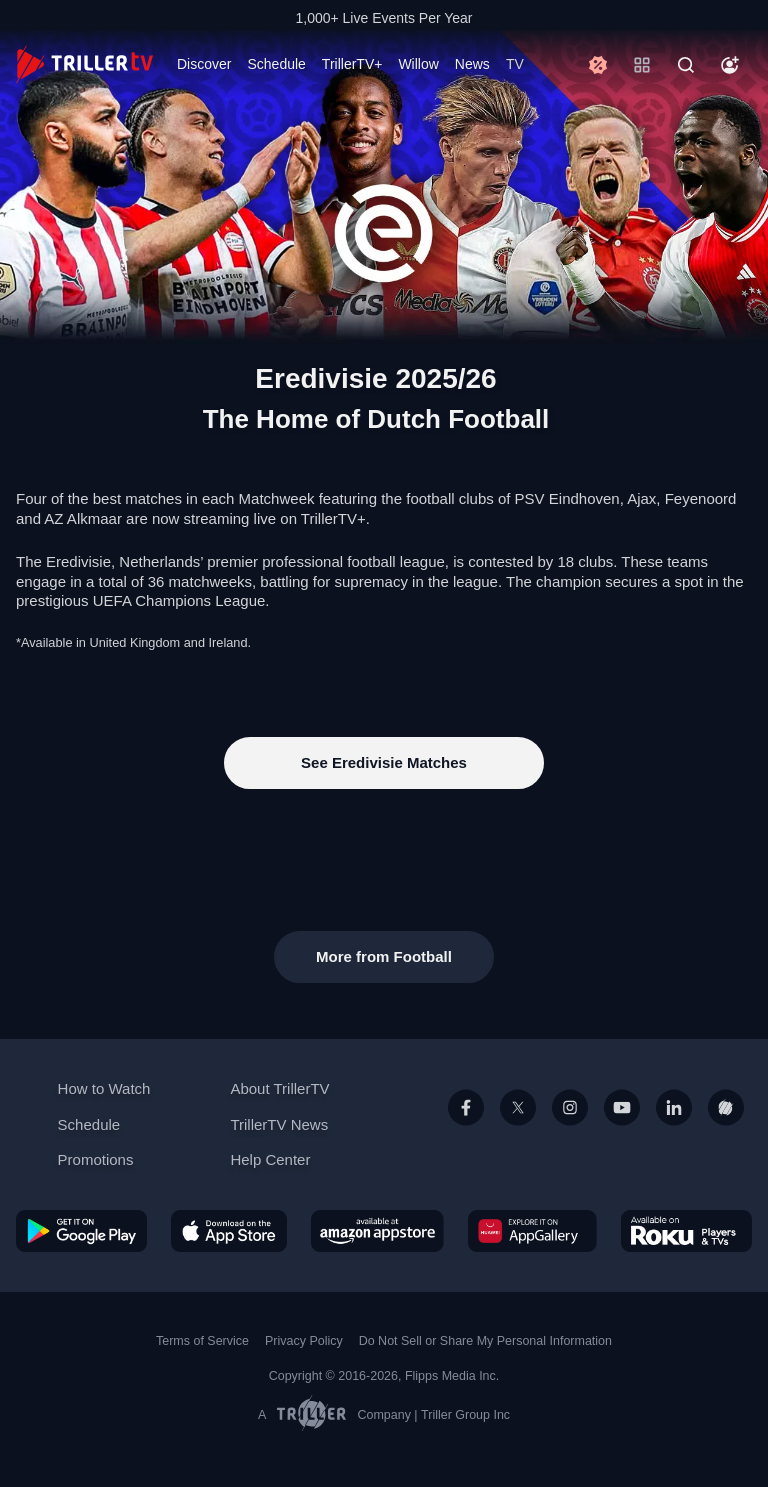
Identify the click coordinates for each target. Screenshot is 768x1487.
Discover (204, 64)
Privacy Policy (304, 1341)
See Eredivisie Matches (384, 762)
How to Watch (104, 1088)
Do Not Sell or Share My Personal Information (485, 1341)
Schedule (276, 64)
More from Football (384, 956)
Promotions (96, 1159)
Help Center (270, 1159)
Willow (418, 64)
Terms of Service (202, 1341)
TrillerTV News (279, 1124)
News (472, 64)
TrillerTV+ (352, 64)
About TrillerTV (279, 1088)
